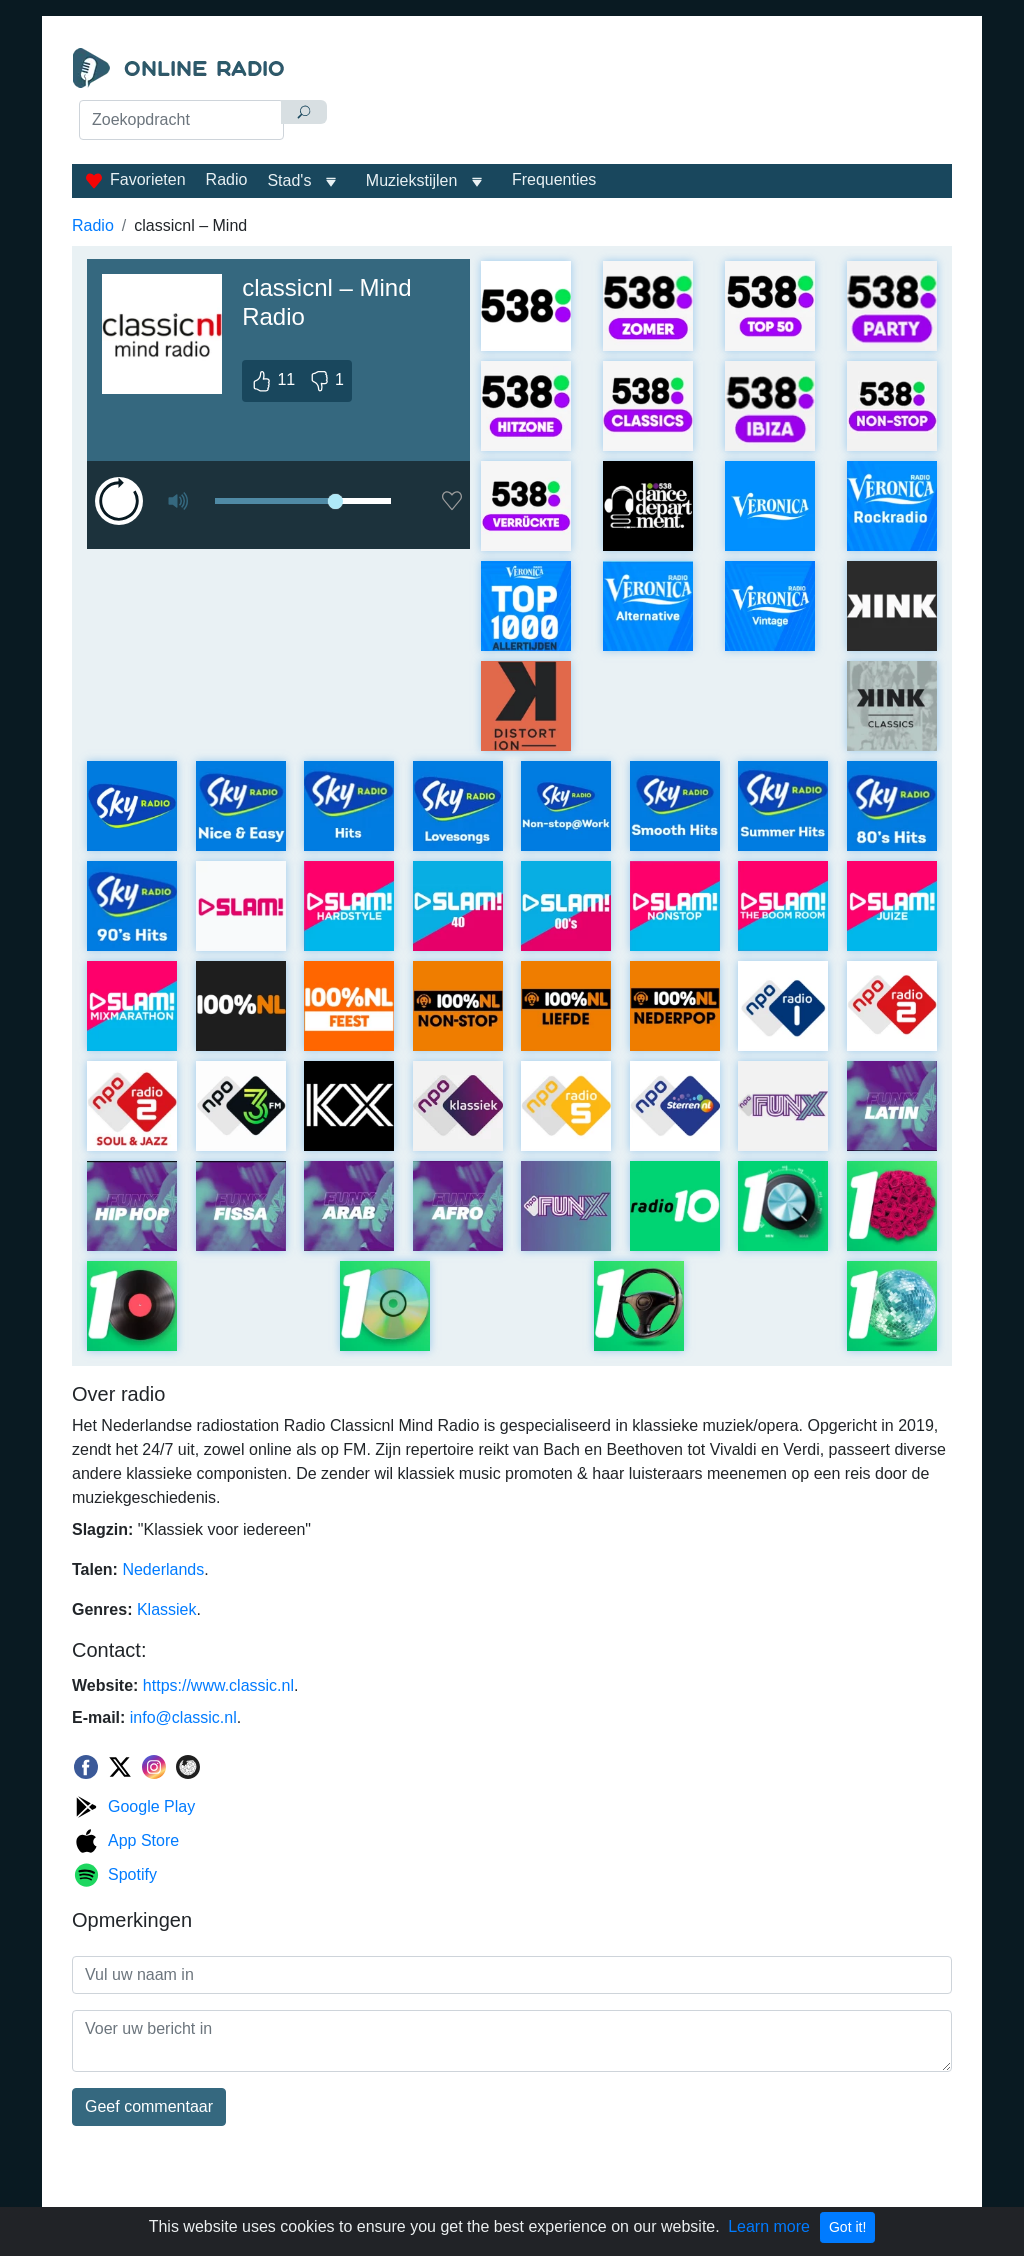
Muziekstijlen (412, 180)
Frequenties (554, 179)
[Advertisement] (647, 98)
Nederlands (163, 1569)
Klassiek (167, 1609)
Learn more (769, 2226)
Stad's (289, 180)
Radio (227, 179)
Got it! (847, 2227)
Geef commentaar (149, 2106)
